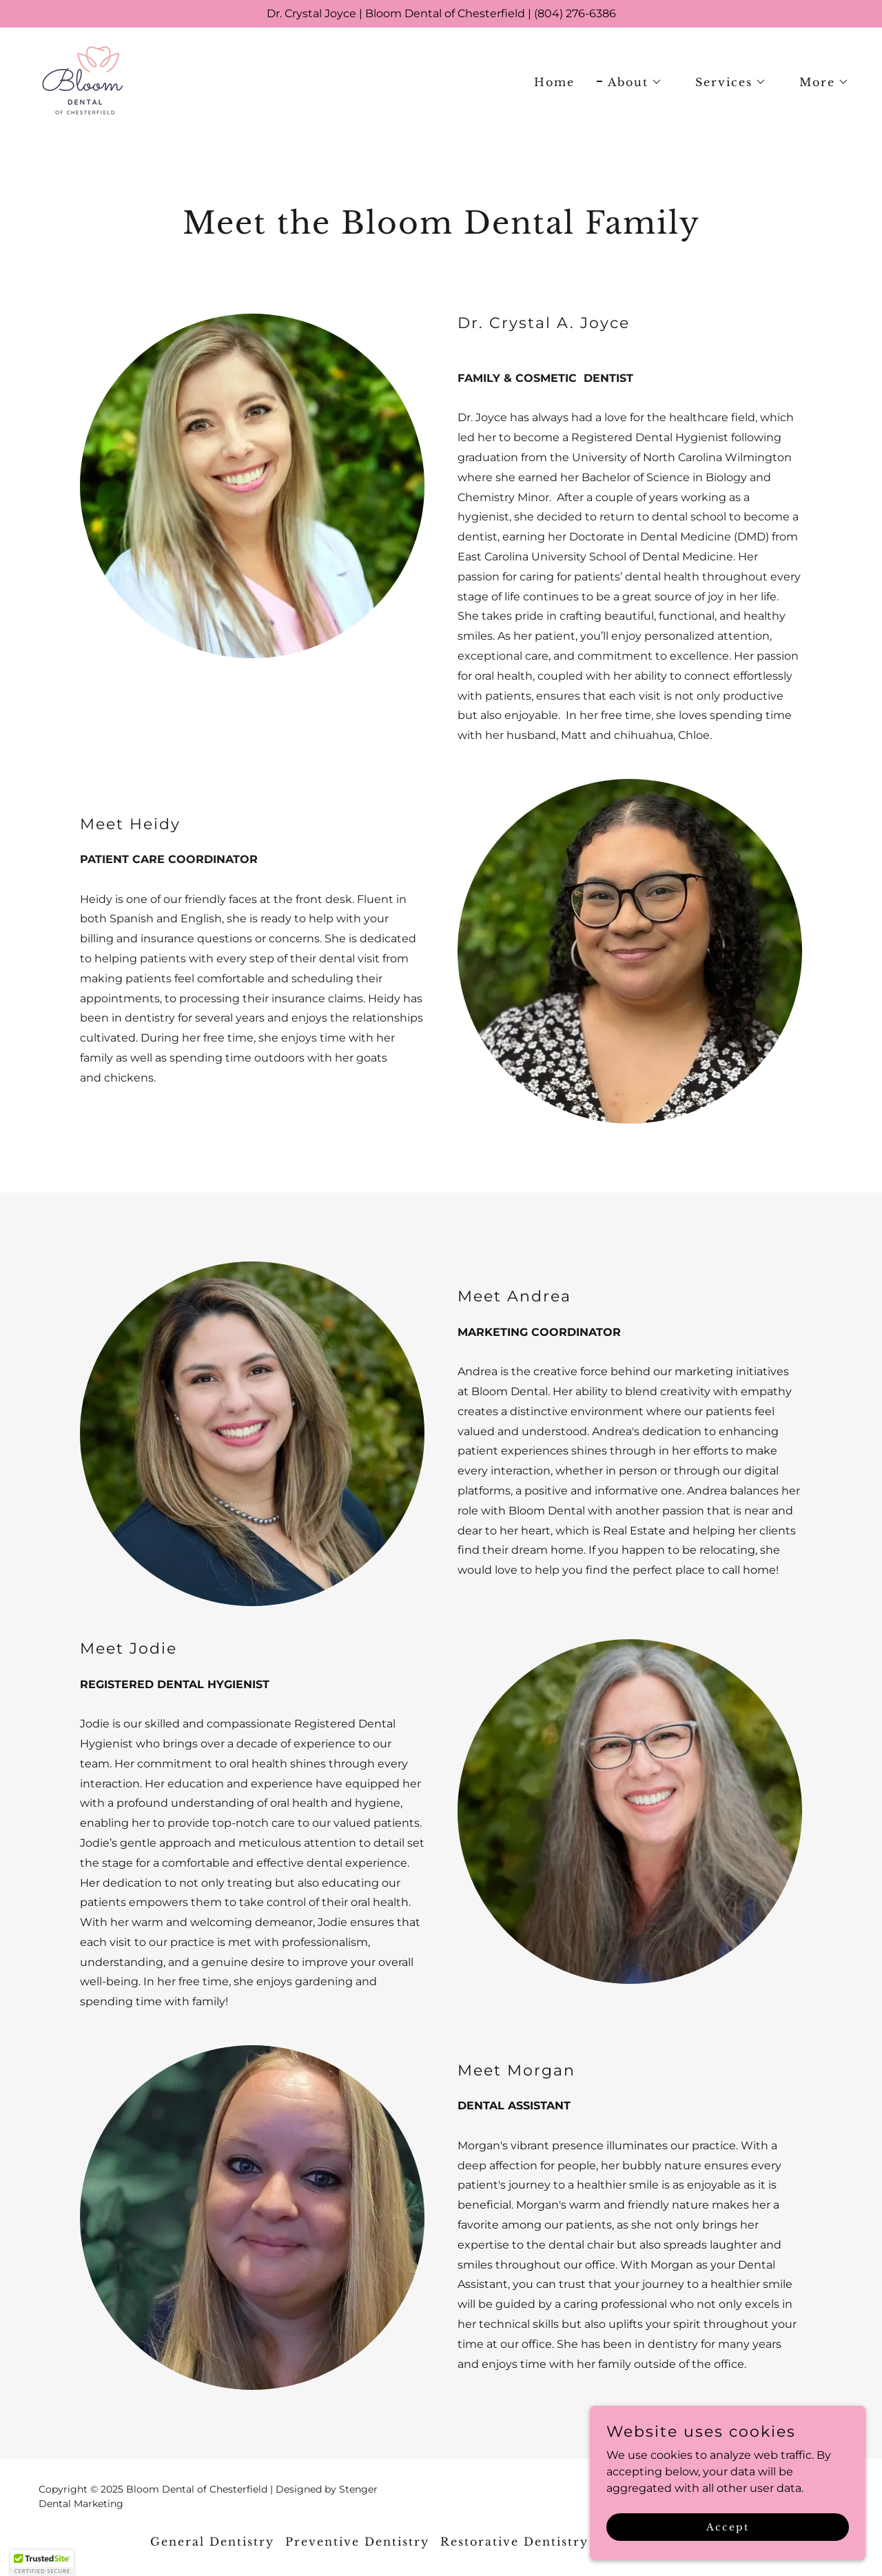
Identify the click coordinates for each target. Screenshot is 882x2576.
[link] (81, 79)
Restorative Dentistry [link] (514, 2541)
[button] (629, 82)
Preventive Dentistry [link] (357, 2541)
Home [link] (554, 82)
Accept (727, 2526)
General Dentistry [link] (212, 2541)
